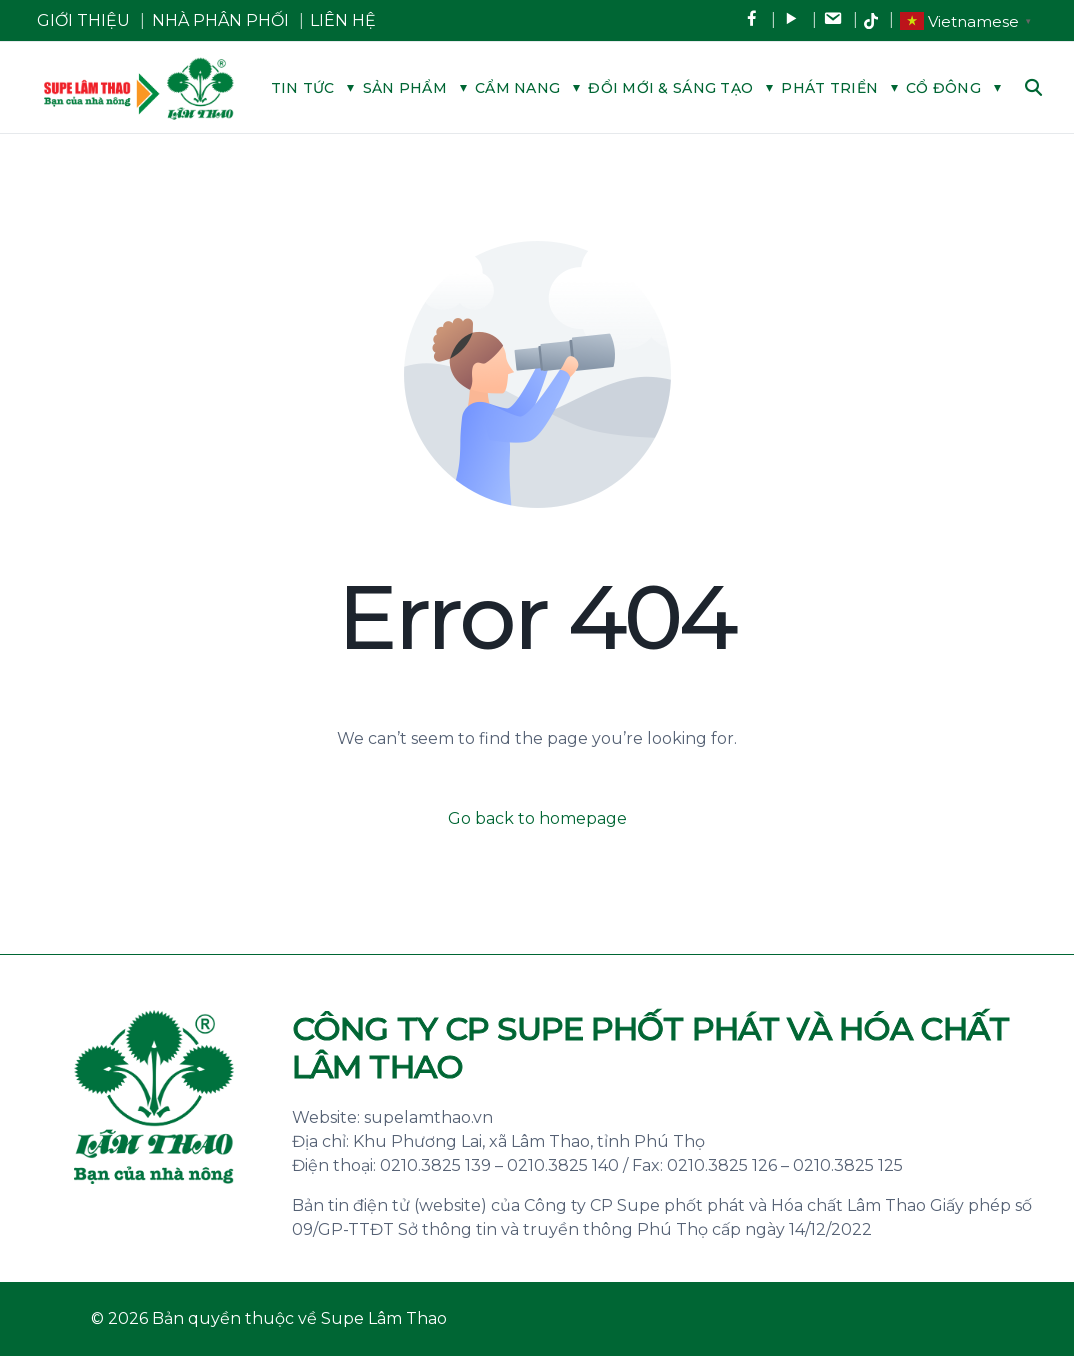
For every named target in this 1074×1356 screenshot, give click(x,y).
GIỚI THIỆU (83, 20)
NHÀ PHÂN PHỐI (220, 20)
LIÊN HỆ (343, 20)
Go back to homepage (537, 818)
